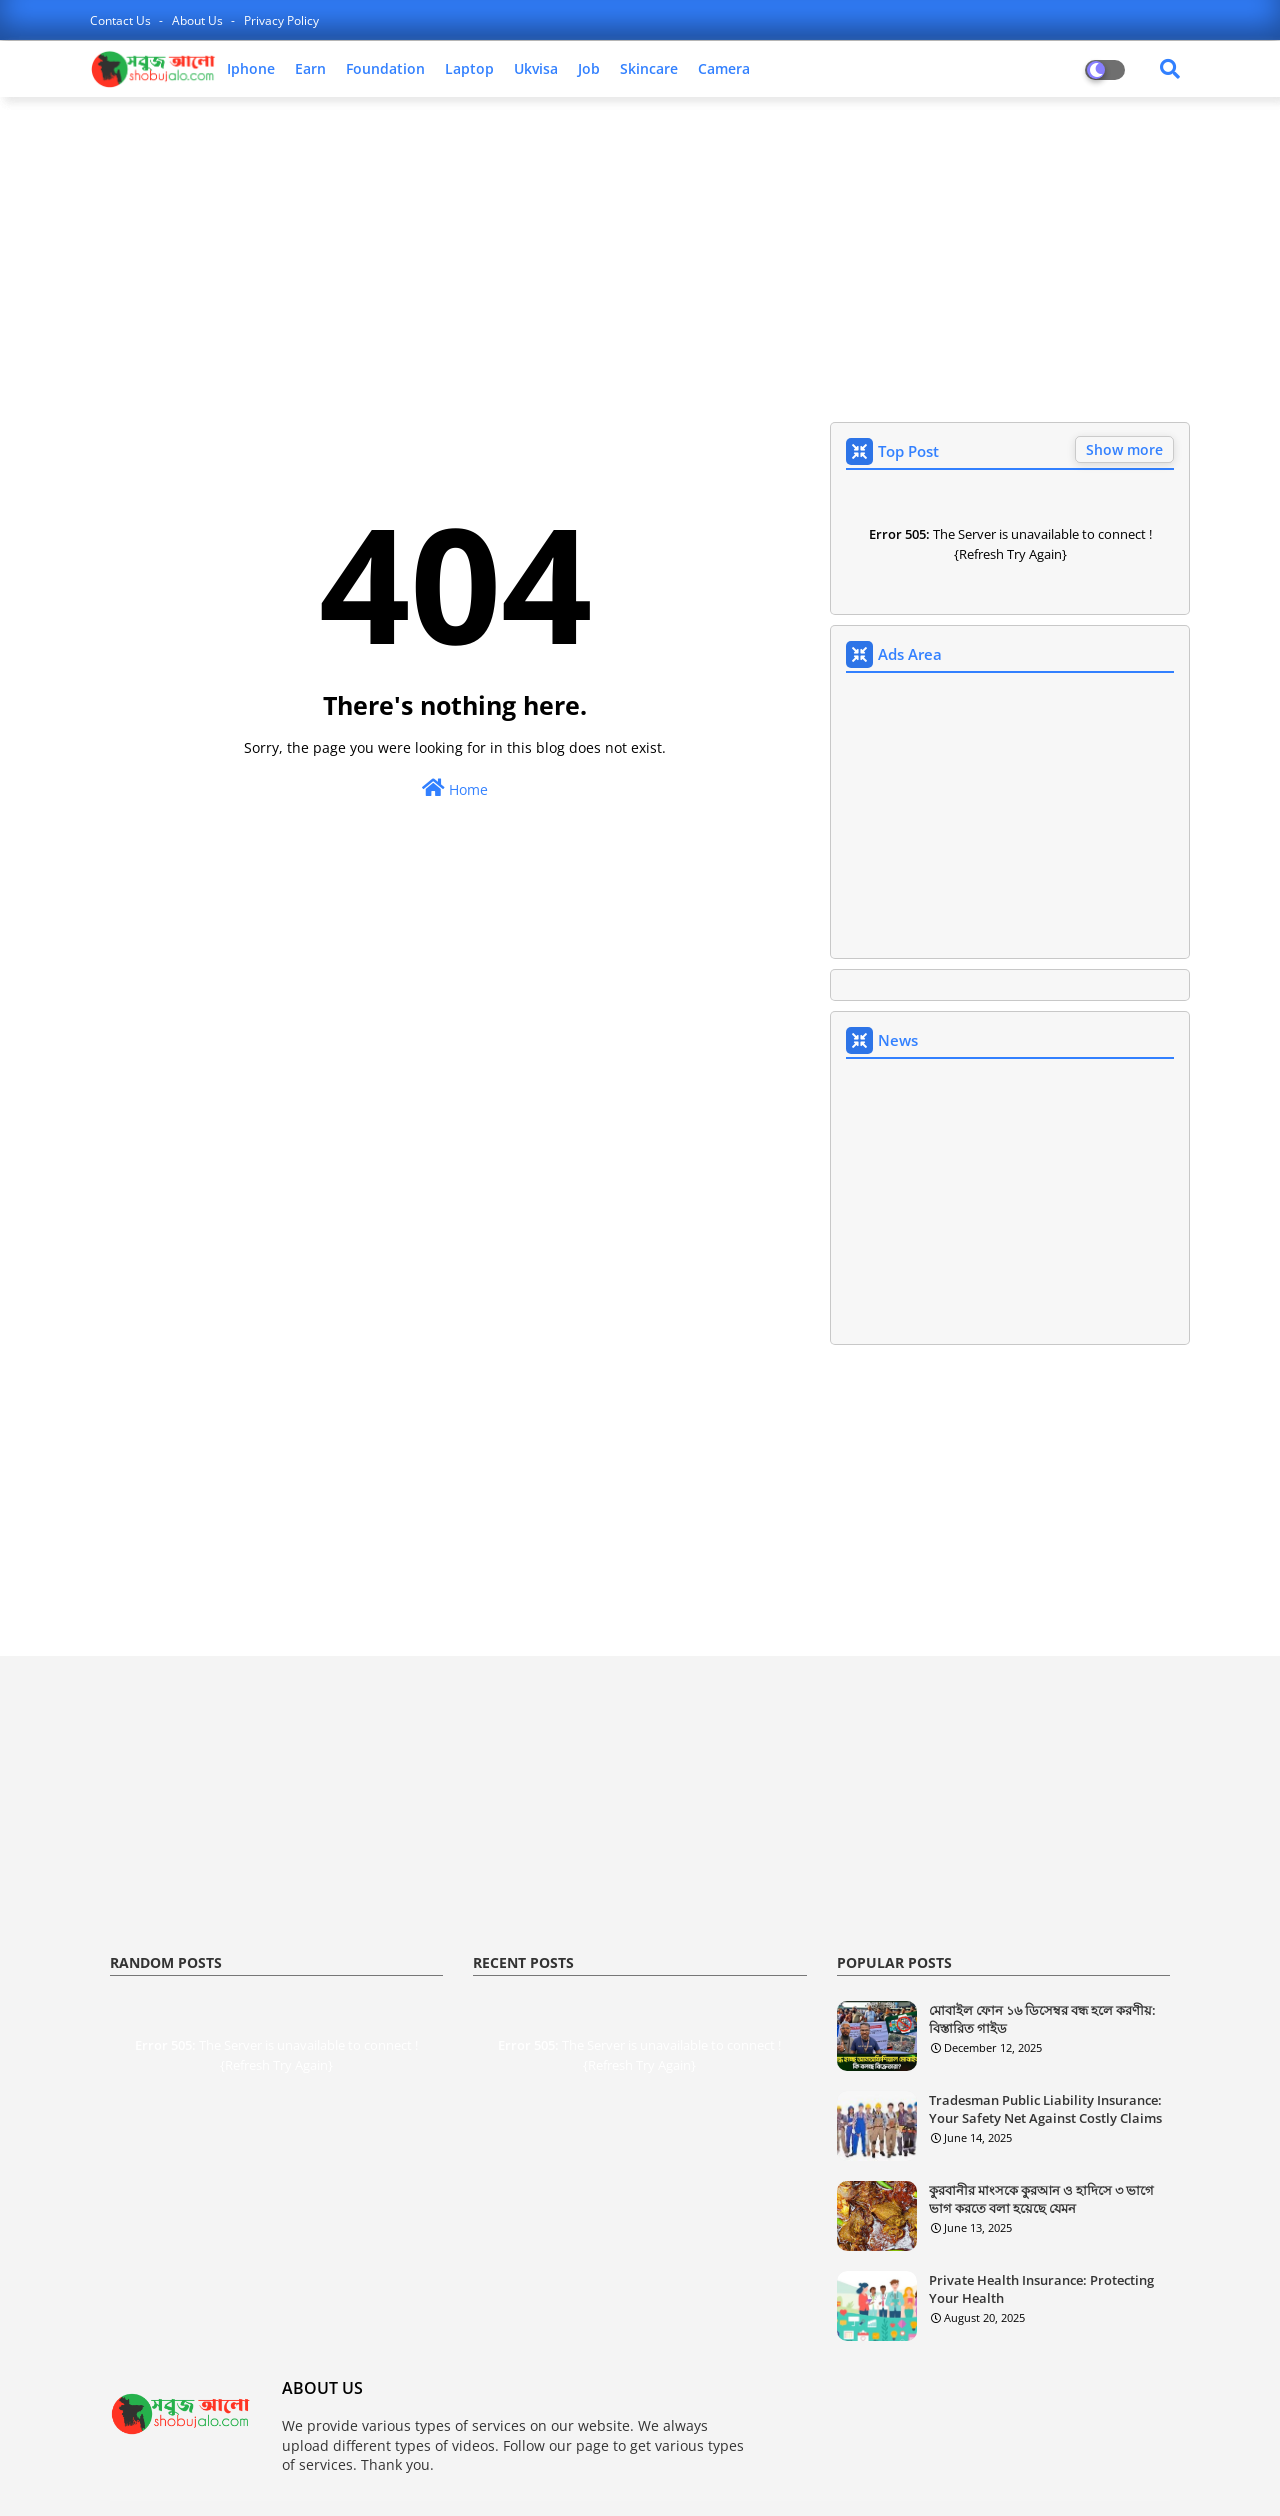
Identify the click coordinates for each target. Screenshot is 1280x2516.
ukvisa (536, 68)
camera (724, 68)
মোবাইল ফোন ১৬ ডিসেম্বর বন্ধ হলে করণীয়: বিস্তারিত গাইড (1042, 2019)
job (589, 68)
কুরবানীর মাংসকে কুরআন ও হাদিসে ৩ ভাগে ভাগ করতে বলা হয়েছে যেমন (1041, 2199)
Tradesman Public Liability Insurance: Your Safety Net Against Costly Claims (1045, 2109)
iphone (251, 68)
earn (310, 68)
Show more (1124, 449)
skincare (649, 68)
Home (455, 788)
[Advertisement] (640, 257)
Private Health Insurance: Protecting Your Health (1041, 2289)
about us (199, 20)
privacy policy (281, 20)
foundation (385, 68)
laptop (469, 68)
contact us (122, 20)
